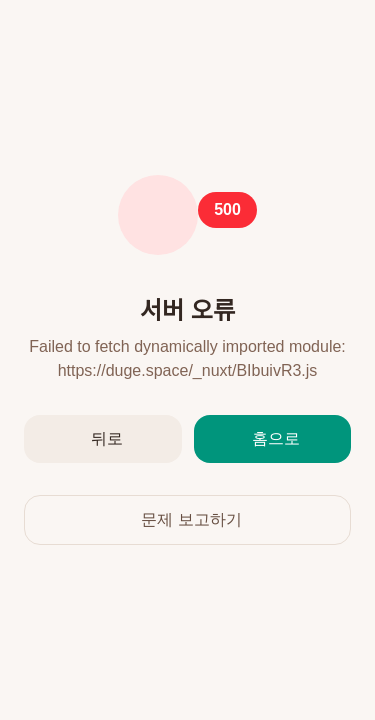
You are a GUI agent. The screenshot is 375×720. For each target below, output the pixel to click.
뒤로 (107, 438)
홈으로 (276, 438)
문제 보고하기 (191, 519)
